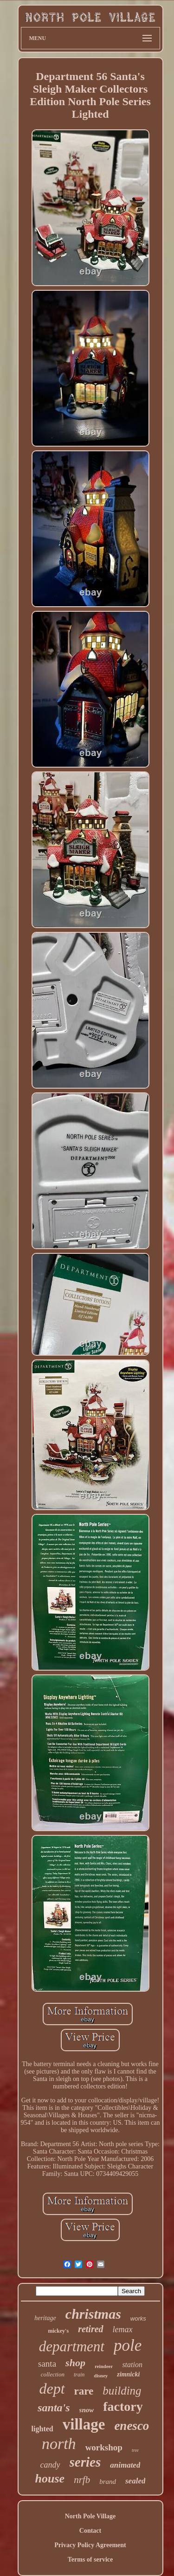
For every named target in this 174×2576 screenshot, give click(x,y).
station (132, 2365)
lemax (123, 2329)
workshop (103, 2447)
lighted (42, 2429)
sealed (135, 2480)
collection (52, 2374)
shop (75, 2363)
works (138, 2318)
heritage (45, 2318)
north (59, 2443)
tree (135, 2450)
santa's (54, 2408)
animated (125, 2465)
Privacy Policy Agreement (90, 2545)
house (50, 2478)
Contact (90, 2530)
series (85, 2462)
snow (86, 2410)
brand (107, 2481)
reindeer (104, 2366)
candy (50, 2464)
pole (128, 2345)
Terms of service (90, 2559)
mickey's (58, 2331)
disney (101, 2375)
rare (84, 2391)
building (122, 2390)
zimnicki (128, 2374)
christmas (93, 2314)
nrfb (82, 2479)
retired (90, 2329)
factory (123, 2406)
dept (51, 2388)
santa (47, 2364)
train (79, 2374)
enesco (131, 2426)
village (84, 2424)
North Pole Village (90, 2516)
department (71, 2346)
